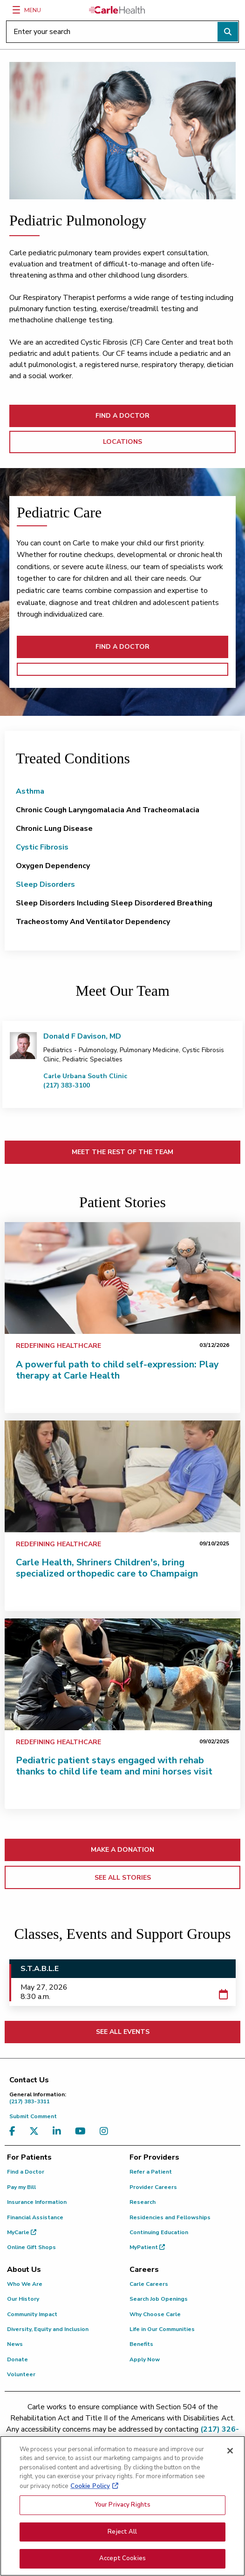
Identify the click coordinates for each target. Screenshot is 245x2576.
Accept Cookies (122, 2561)
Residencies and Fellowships (170, 2217)
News (15, 2344)
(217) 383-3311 (124, 2098)
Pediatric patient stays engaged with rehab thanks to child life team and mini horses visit (114, 1766)
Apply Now (144, 2359)
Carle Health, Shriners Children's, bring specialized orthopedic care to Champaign (107, 1568)
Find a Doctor (25, 2171)
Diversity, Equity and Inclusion (47, 2329)
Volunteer (21, 2374)
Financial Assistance (35, 2217)
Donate (17, 2359)
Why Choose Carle (155, 2314)
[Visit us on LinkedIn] (59, 2131)
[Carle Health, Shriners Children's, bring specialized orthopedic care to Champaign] (122, 1476)
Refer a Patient (150, 2171)
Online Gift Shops (31, 2247)
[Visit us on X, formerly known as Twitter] (36, 2131)
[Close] (230, 2453)
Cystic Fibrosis (42, 847)
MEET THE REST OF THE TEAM (122, 1152)
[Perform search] (228, 31)
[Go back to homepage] (117, 10)
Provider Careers (153, 2187)
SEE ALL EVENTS (123, 2031)
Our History (23, 2299)
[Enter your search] (122, 31)
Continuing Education (158, 2232)
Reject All (122, 2534)
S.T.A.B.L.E (39, 1968)
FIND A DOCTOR (122, 415)
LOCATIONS (122, 441)
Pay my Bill (21, 2187)
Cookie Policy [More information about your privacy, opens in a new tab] (90, 2489)
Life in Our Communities (162, 2329)
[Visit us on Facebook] (14, 2131)
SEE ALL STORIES (123, 1877)
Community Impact (32, 2314)
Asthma (30, 791)
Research (142, 2202)
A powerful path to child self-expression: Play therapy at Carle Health (117, 1370)
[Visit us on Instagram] (106, 2131)
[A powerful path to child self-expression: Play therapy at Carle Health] (122, 1278)
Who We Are (24, 2284)
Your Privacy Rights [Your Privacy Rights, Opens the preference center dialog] (122, 2507)
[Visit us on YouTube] (82, 2131)
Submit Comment (33, 2116)
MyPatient (147, 2247)
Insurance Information (37, 2202)
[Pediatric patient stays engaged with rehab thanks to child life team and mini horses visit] (122, 1674)
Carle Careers (148, 2284)
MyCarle (21, 2232)
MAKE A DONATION (122, 1849)
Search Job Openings (158, 2299)
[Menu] (16, 10)
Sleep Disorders (45, 884)
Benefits (141, 2344)
